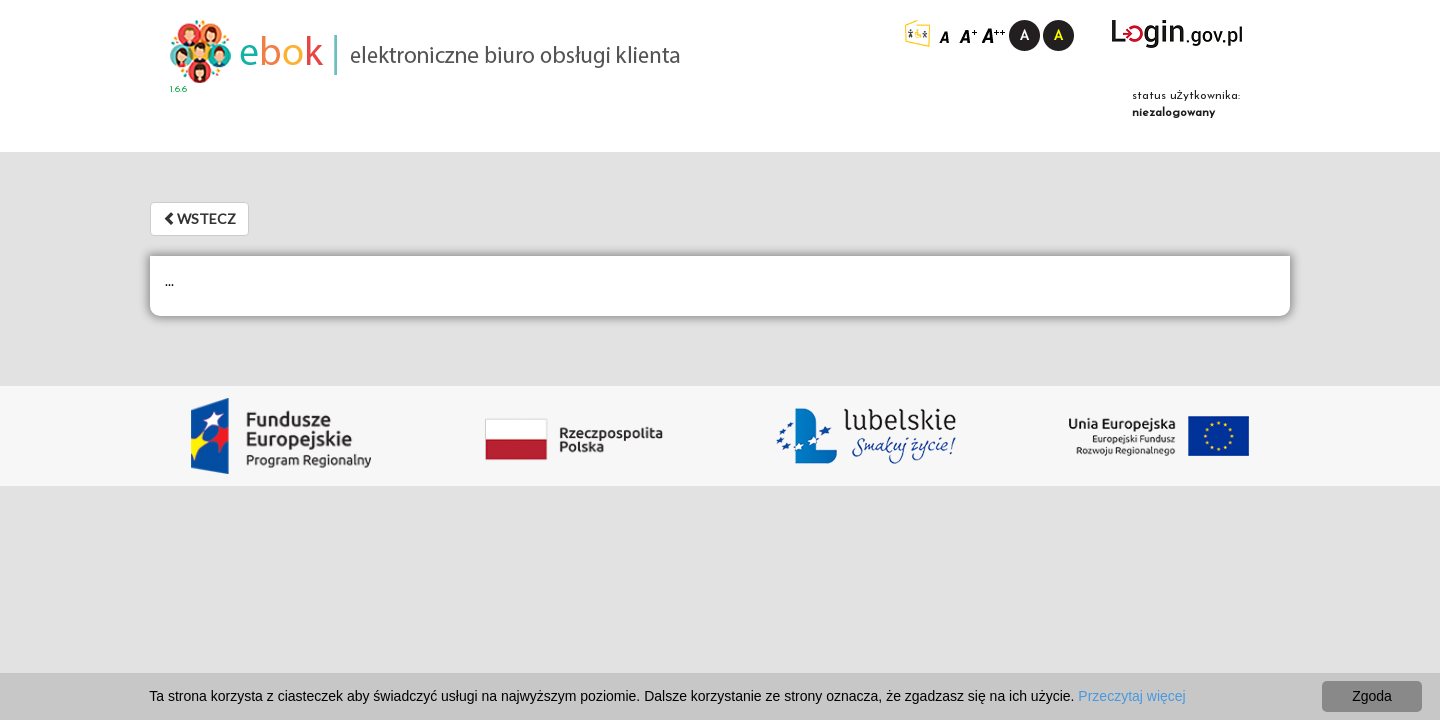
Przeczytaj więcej (1131, 696)
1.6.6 (178, 89)
